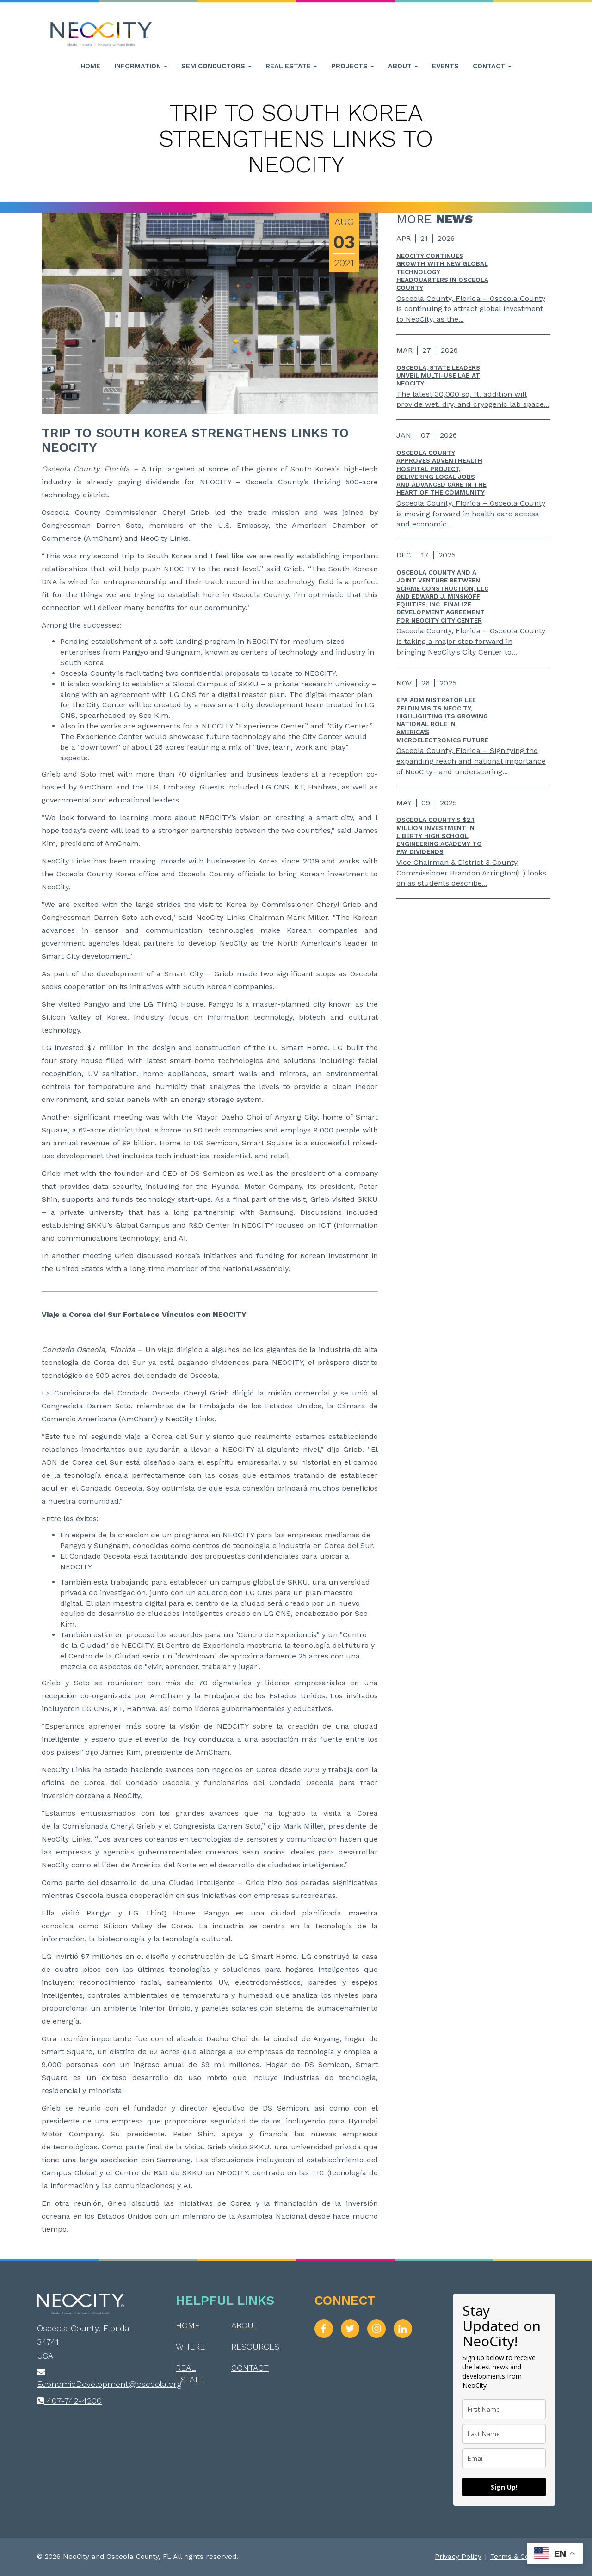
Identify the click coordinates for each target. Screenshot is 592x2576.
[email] (504, 2458)
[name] (504, 2409)
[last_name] (504, 2434)
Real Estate (291, 66)
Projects (352, 66)
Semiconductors (216, 66)
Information (140, 66)
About (403, 66)
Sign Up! (504, 2487)
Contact (492, 66)
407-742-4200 (69, 2400)
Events (445, 66)
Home (90, 66)
